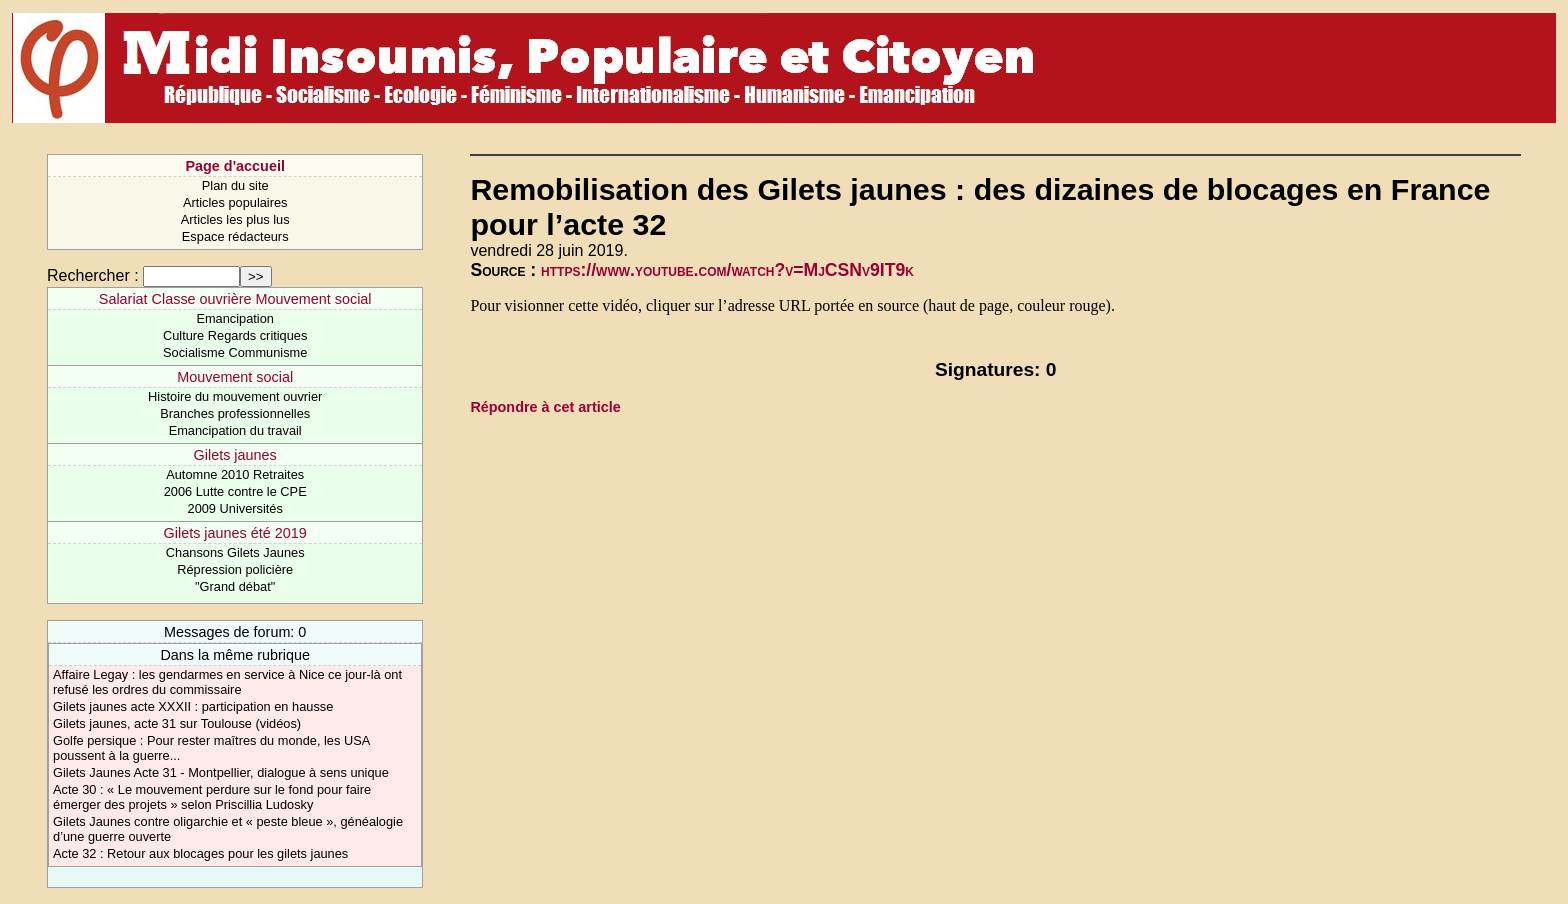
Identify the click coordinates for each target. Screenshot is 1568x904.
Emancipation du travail (235, 430)
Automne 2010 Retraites (235, 474)
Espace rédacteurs (235, 236)
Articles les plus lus (235, 219)
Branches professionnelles (235, 413)
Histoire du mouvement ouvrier (235, 396)
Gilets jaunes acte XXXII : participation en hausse (193, 706)
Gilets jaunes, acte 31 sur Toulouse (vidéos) (177, 723)
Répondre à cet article (545, 407)
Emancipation (235, 318)
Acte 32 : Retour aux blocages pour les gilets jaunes (200, 853)
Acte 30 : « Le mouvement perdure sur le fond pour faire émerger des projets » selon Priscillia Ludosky (212, 797)
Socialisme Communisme (235, 352)
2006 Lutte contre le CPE (235, 491)
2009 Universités (235, 508)
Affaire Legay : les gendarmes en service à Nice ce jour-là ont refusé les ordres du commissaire (227, 682)
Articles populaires (235, 202)
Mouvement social (235, 377)
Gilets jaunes (235, 455)
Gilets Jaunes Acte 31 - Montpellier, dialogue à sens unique (221, 772)
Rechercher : (93, 275)
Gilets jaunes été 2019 (235, 533)
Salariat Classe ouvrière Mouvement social (235, 299)
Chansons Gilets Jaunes (235, 552)
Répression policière (235, 569)
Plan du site (235, 185)
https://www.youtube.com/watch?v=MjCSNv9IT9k (727, 270)
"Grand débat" (235, 586)
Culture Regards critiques (235, 335)
